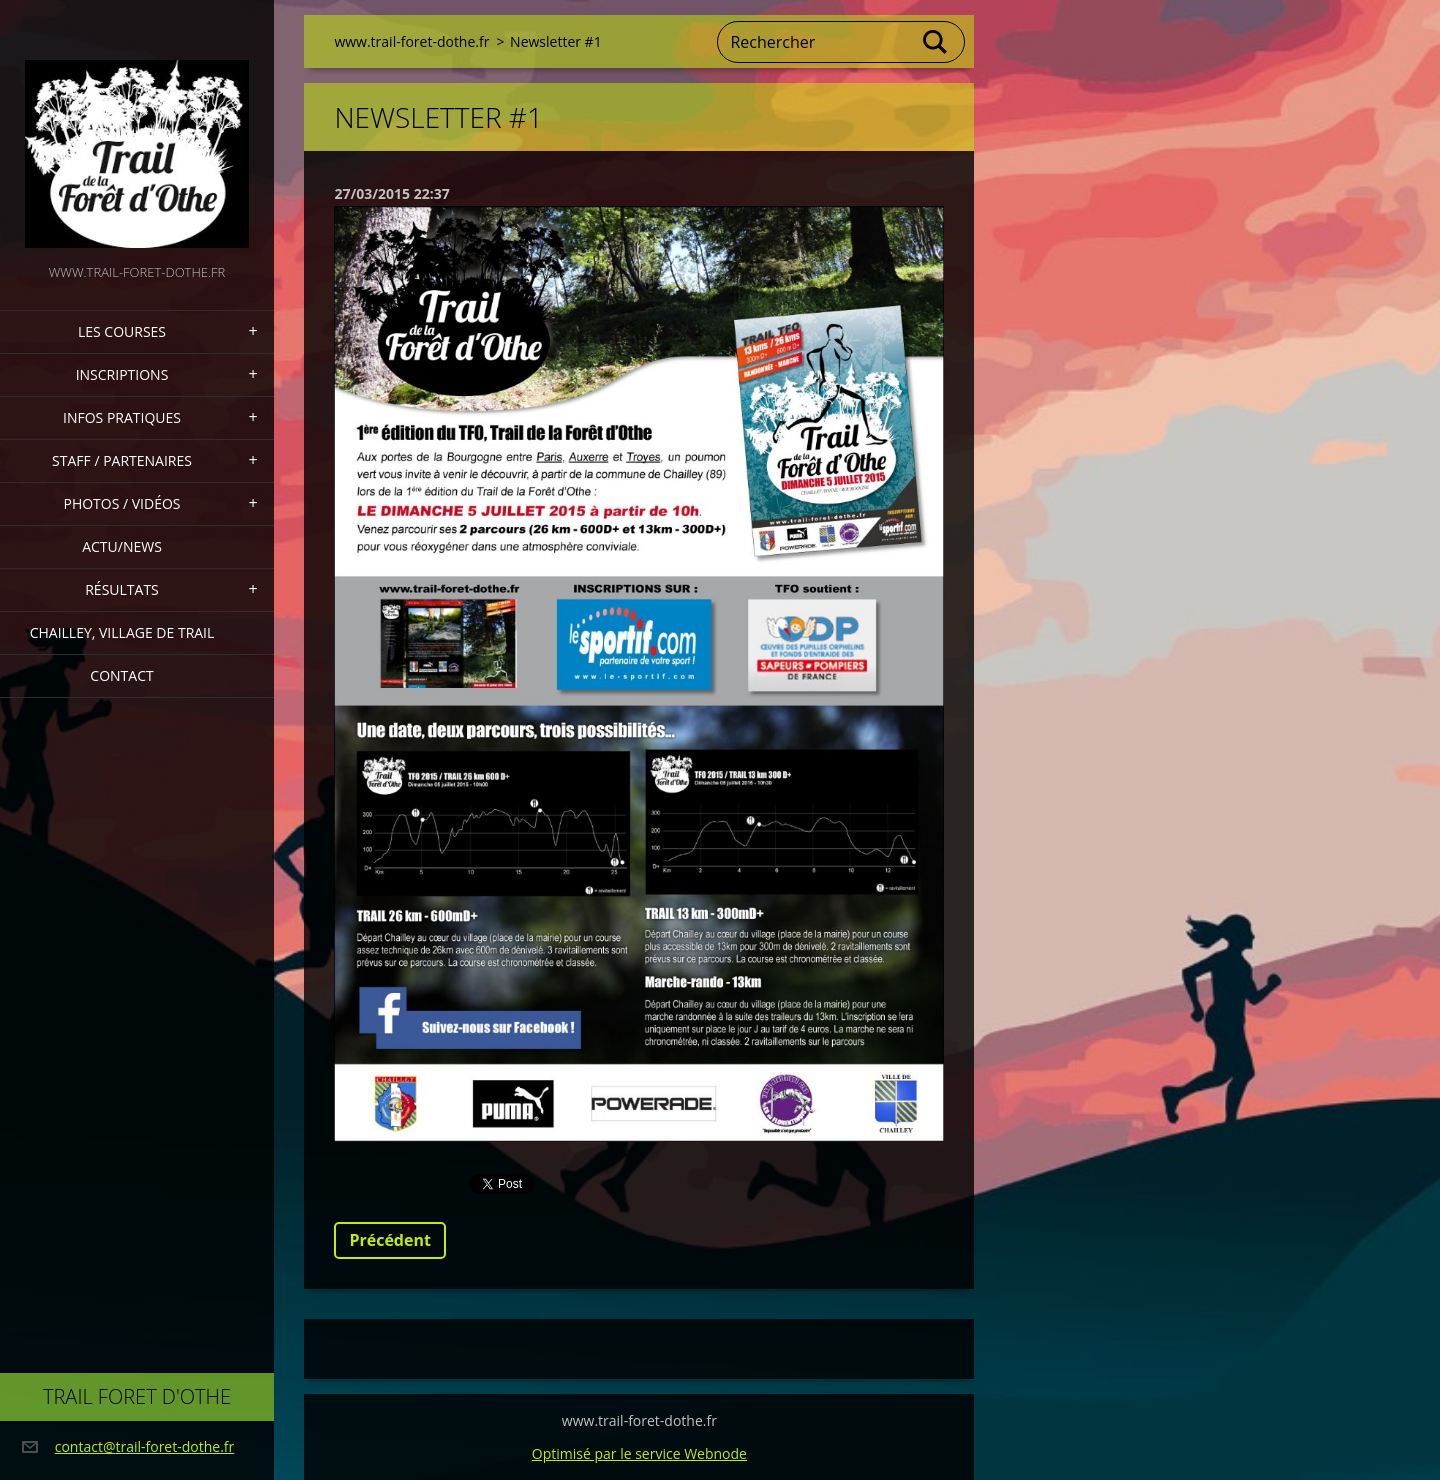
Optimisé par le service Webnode (639, 1453)
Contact (121, 675)
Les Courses (122, 331)
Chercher (936, 42)
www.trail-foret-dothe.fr (411, 41)
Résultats (122, 589)
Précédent (389, 1240)
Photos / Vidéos (121, 503)
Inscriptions (122, 374)
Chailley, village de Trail (122, 632)
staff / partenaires (122, 460)
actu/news (122, 546)
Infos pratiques (122, 417)
